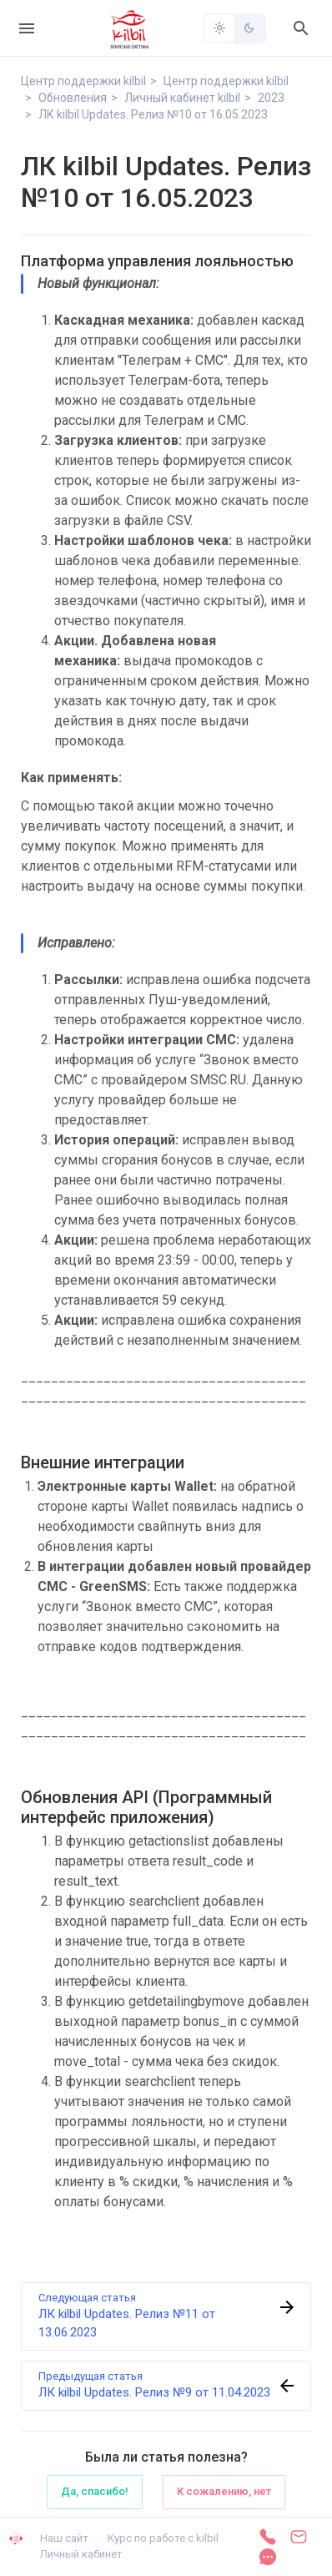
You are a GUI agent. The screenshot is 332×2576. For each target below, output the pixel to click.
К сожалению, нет (224, 2491)
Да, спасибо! (94, 2491)
